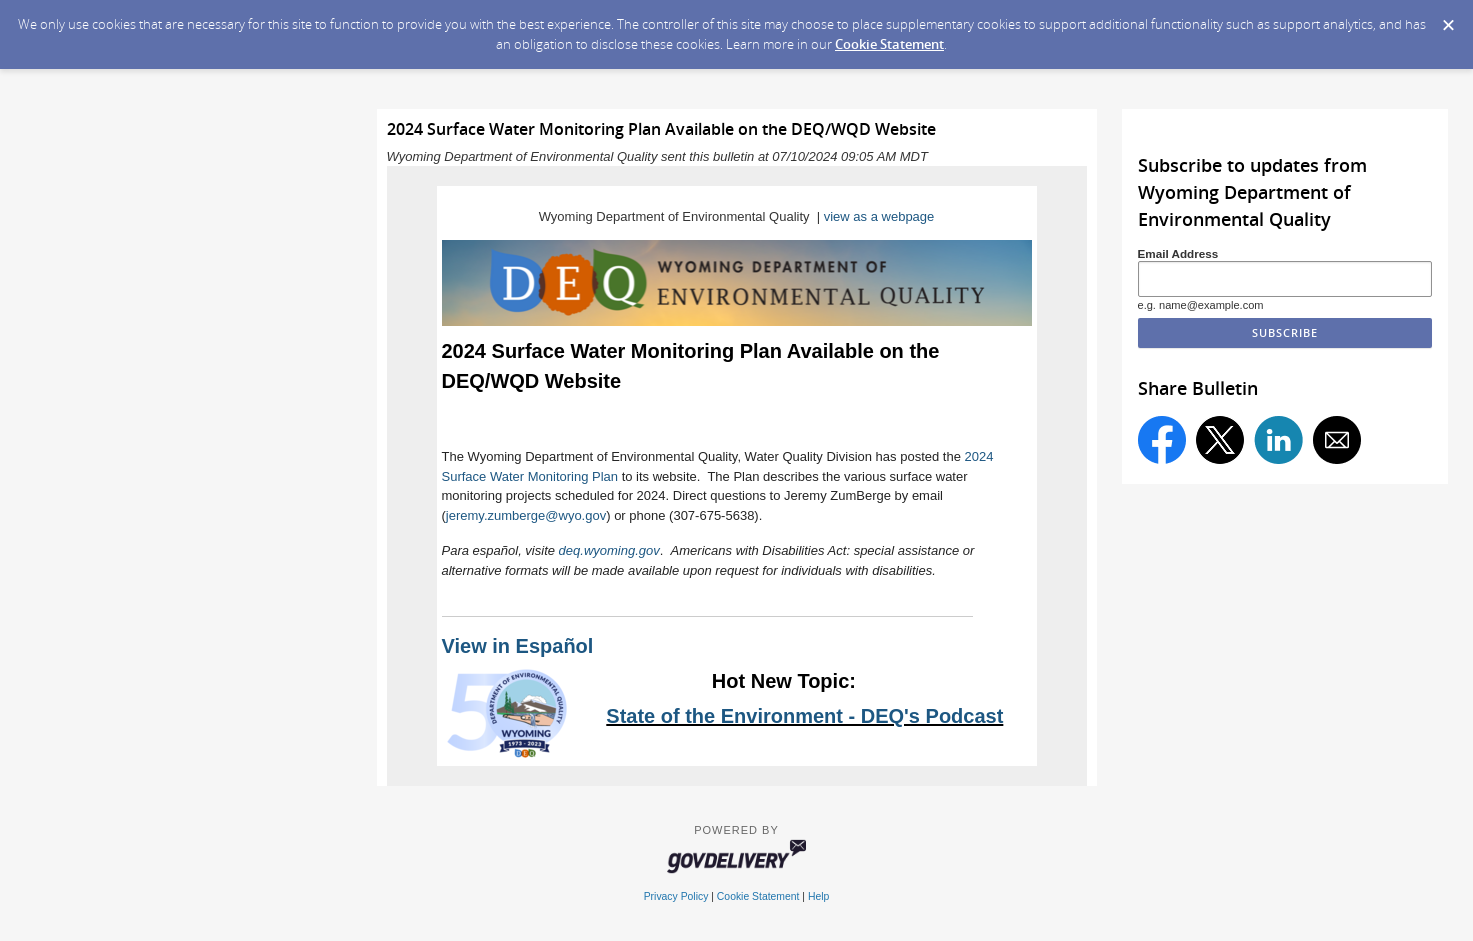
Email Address (1178, 253)
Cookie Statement (889, 44)
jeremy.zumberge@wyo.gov (526, 515)
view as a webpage (879, 216)
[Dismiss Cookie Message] (1448, 19)
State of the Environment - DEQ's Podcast (804, 716)
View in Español (518, 646)
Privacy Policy (676, 896)
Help (818, 896)
